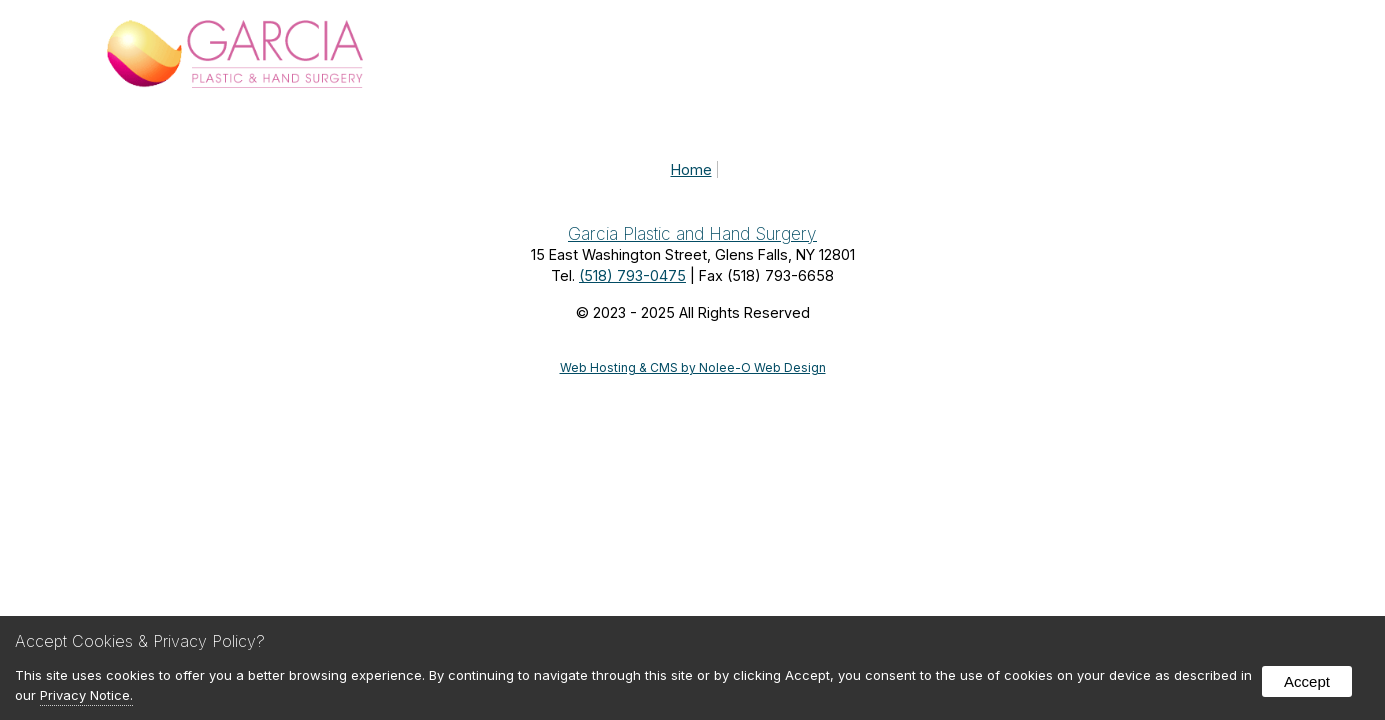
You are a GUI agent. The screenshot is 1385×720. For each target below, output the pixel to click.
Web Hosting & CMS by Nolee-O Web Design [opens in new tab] (693, 367)
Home (691, 169)
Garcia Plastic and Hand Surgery (692, 233)
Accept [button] (1307, 681)
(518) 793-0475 (632, 275)
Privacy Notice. (86, 695)
